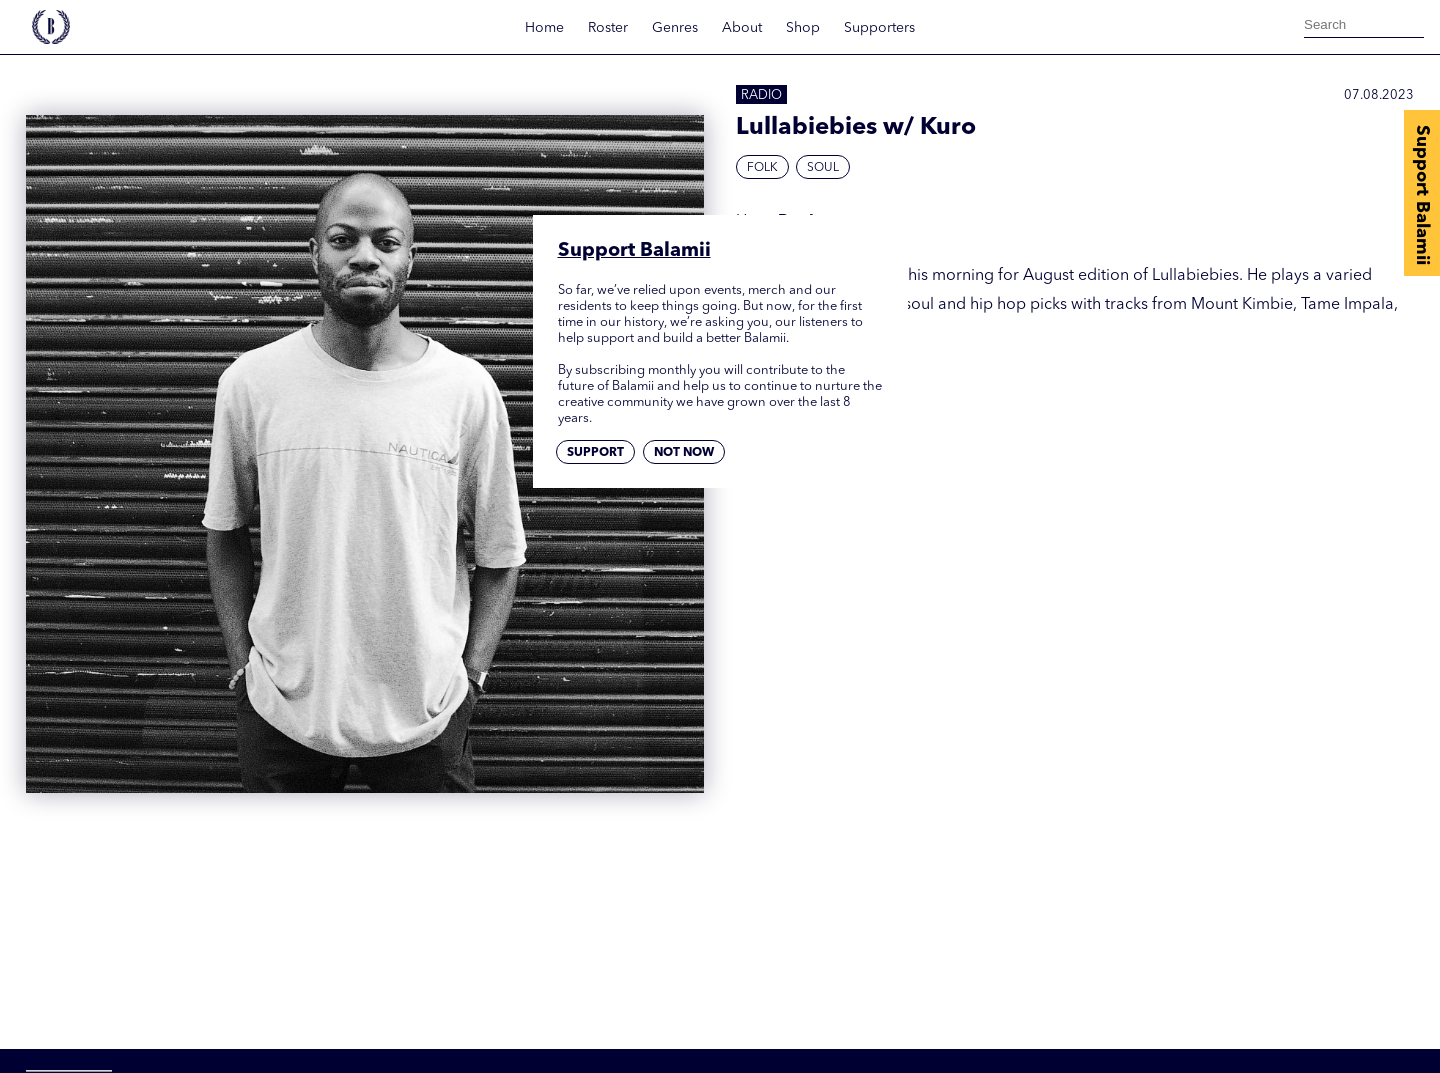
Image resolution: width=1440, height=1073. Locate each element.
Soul (823, 168)
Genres (675, 28)
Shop (803, 28)
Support (595, 453)
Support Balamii (1422, 195)
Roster (608, 28)
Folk (762, 168)
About (742, 28)
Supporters (879, 28)
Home (544, 28)
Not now (684, 453)
